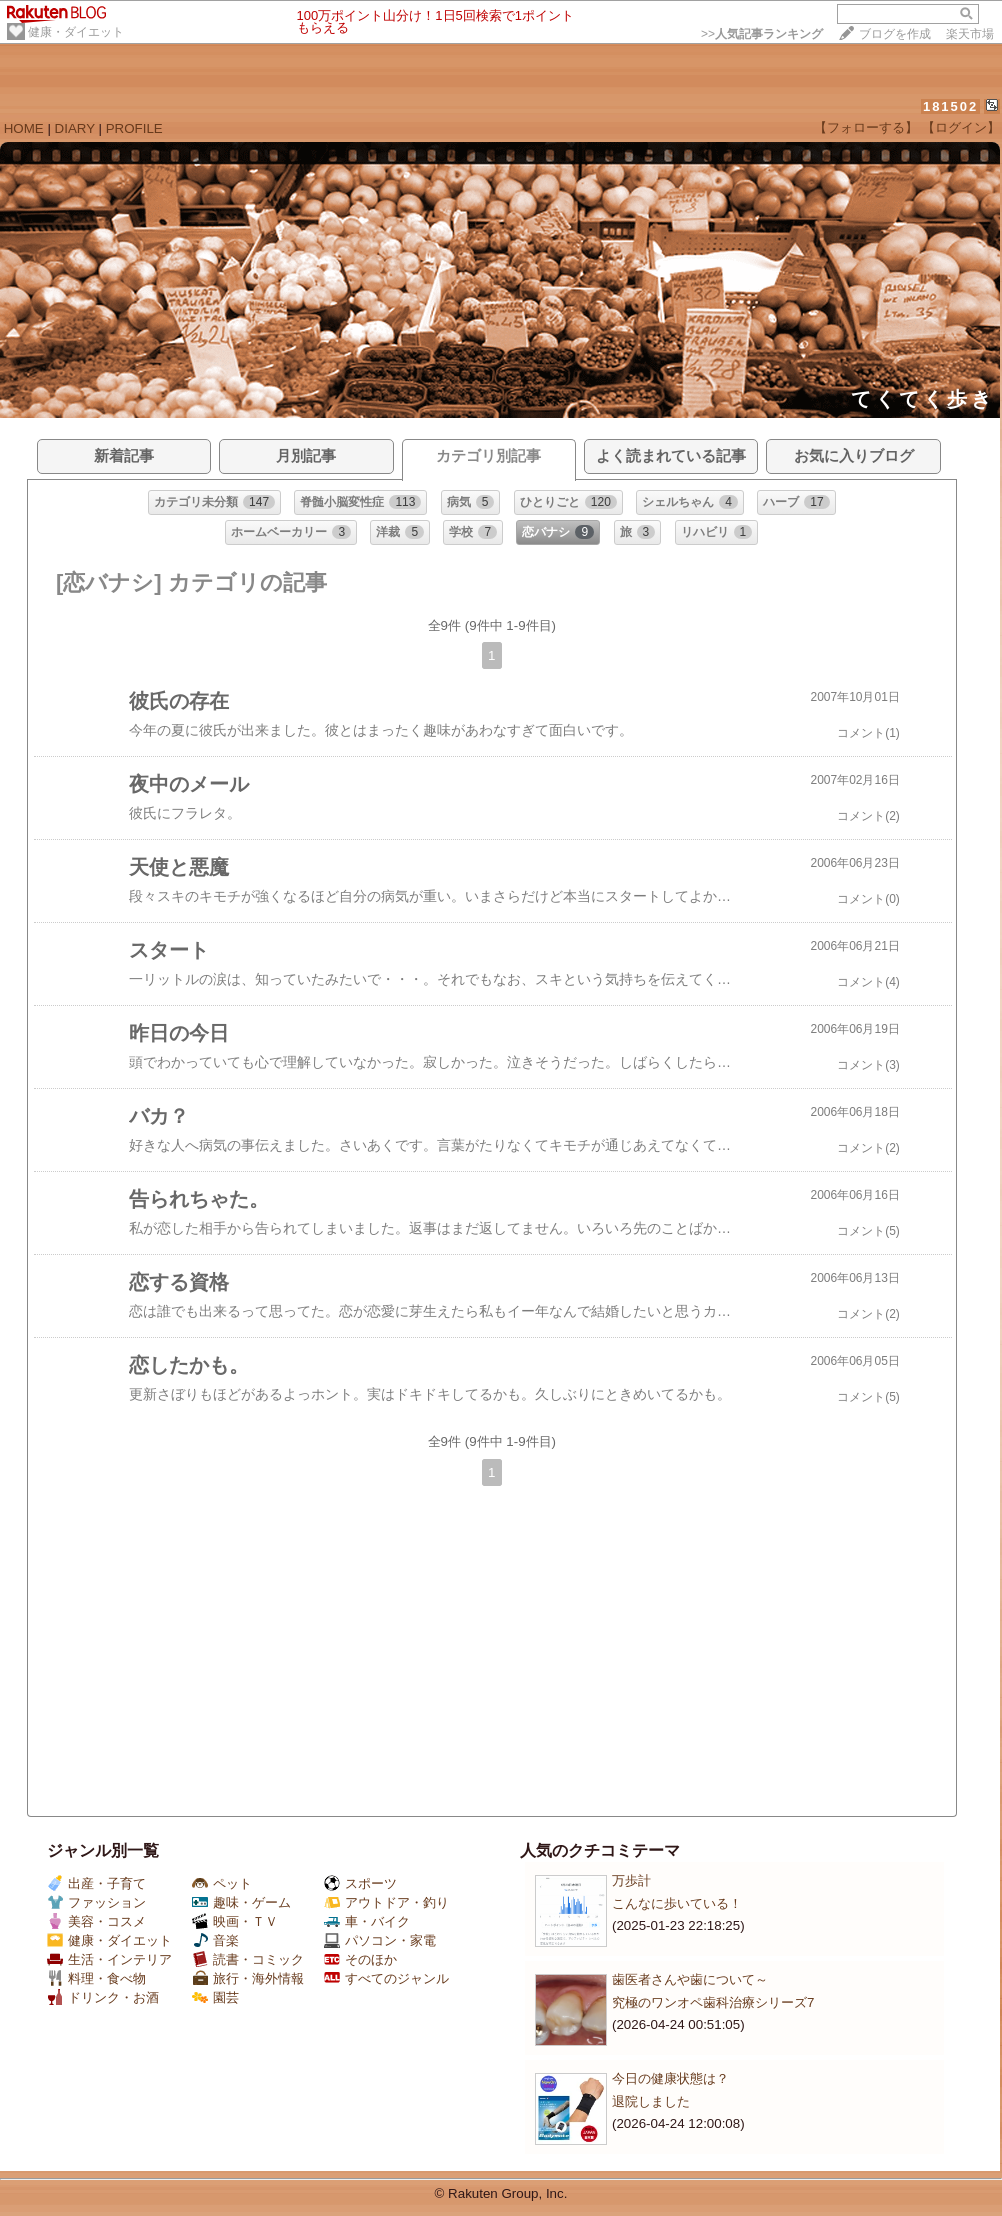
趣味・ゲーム (241, 1902)
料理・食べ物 (96, 1978)
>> (762, 34)
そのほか (360, 1959)
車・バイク (367, 1921)
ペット (222, 1883)
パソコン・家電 (380, 1940)
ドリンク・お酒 (103, 1997)
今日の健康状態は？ (670, 2078)
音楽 (215, 1940)
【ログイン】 (961, 127)
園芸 (215, 1997)
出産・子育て (96, 1883)
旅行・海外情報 (248, 1978)
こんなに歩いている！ (677, 1903)
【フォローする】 (866, 127)
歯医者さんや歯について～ (690, 1979)
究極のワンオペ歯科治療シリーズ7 (713, 2002)
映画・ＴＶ (235, 1921)
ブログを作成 (895, 34)
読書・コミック (248, 1959)
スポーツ (360, 1883)
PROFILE (134, 128)
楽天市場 (970, 34)
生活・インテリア (109, 1959)
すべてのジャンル (386, 1978)
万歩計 (631, 1880)
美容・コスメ (96, 1921)
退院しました (651, 2101)
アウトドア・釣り (386, 1902)
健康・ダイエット (76, 32)
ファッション (96, 1902)
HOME (24, 128)
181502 (950, 106)
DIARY (75, 128)
